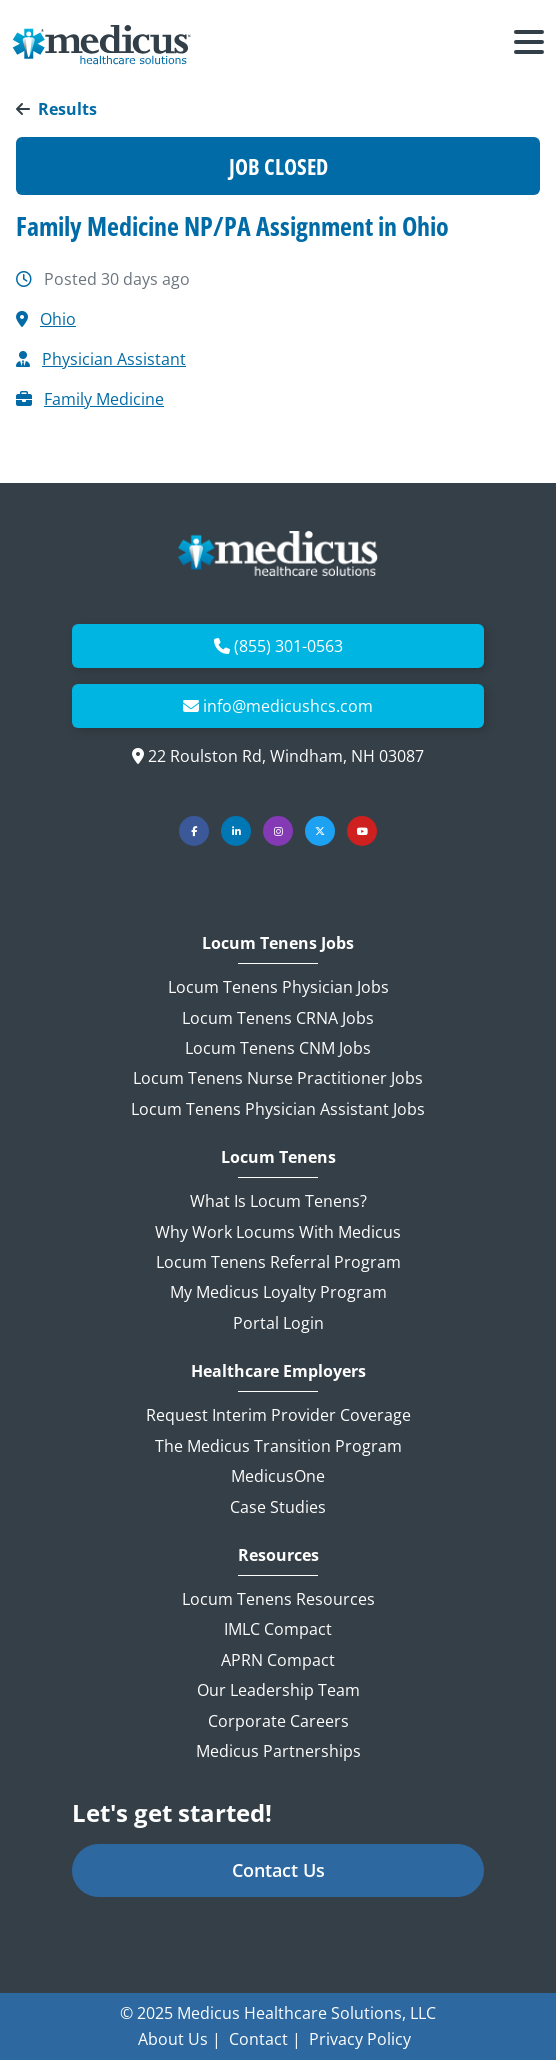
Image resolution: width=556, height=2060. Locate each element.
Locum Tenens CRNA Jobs (278, 1018)
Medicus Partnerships (278, 1751)
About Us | (179, 2039)
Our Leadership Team (278, 1690)
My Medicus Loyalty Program (278, 1292)
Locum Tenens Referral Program (278, 1262)
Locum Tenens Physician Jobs (278, 987)
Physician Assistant (114, 359)
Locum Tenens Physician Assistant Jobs (278, 1109)
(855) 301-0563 (288, 646)
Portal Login (278, 1323)
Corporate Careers (278, 1721)
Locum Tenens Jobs (278, 943)
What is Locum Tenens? (278, 1201)
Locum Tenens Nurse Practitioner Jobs (278, 1078)
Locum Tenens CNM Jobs (278, 1048)
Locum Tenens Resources (278, 1599)
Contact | (265, 2039)
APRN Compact (278, 1660)
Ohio (58, 319)
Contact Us (278, 1870)
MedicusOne (278, 1476)
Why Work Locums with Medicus (278, 1232)
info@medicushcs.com (288, 706)
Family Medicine (104, 399)
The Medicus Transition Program (278, 1446)
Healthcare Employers (278, 1371)
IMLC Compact (278, 1629)
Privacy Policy (360, 2039)
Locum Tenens (278, 1157)
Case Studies (278, 1507)
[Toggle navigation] (529, 45)
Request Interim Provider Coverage (278, 1415)
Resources (278, 1555)
